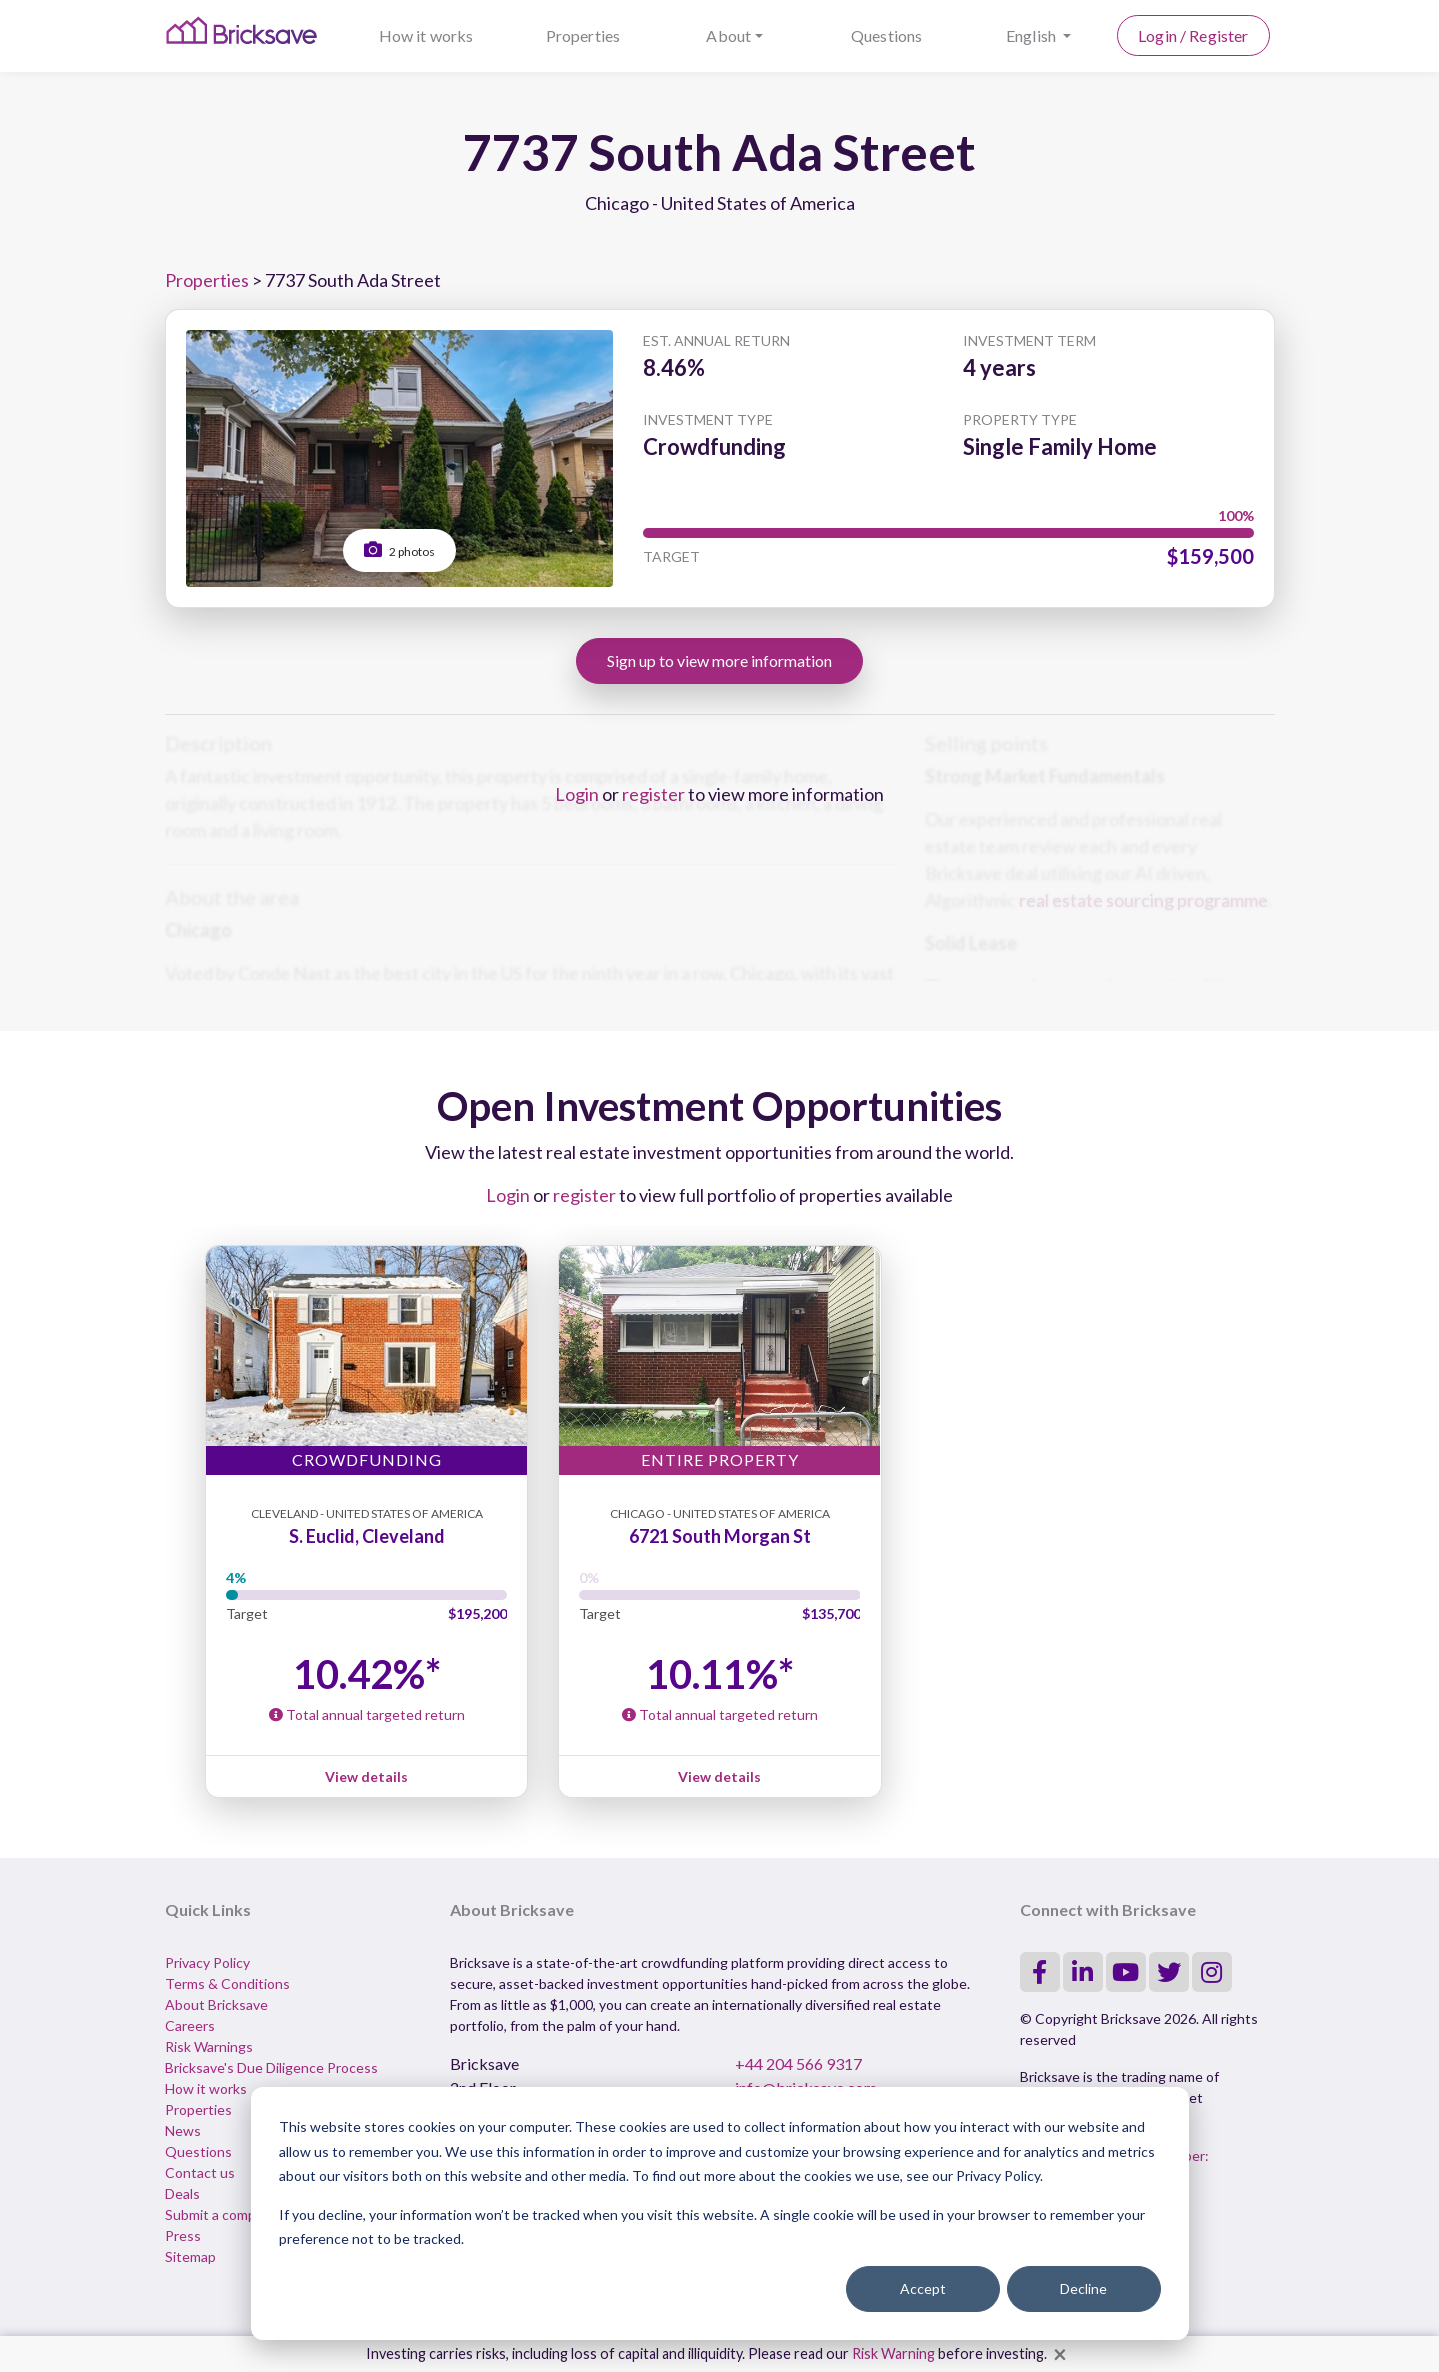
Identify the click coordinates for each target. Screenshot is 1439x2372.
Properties (583, 35)
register (653, 794)
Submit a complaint (224, 2214)
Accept (923, 2288)
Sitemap (190, 2256)
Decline (1083, 2288)
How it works (426, 35)
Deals (182, 2193)
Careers (190, 2025)
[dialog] (720, 2213)
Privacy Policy (207, 1962)
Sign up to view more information (719, 660)
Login (577, 794)
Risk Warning (893, 2353)
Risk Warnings (209, 2046)
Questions (886, 35)
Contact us (200, 2172)
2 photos (399, 549)
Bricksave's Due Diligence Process (271, 2067)
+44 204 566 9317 (798, 2063)
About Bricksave (216, 2004)
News (183, 2130)
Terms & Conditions (227, 1983)
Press (183, 2235)
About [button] (728, 35)
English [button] (1032, 35)
